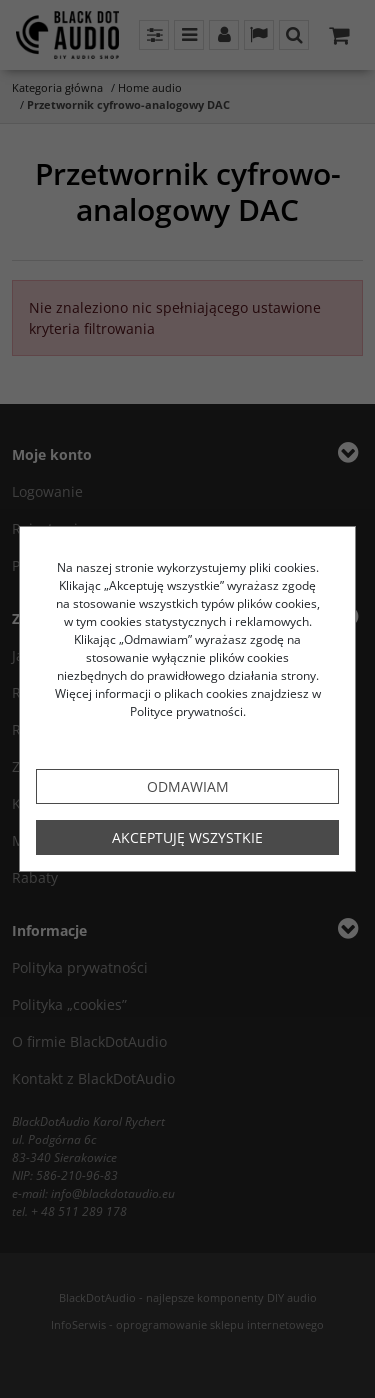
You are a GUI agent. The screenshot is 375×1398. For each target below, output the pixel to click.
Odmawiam (188, 786)
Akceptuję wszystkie (187, 837)
